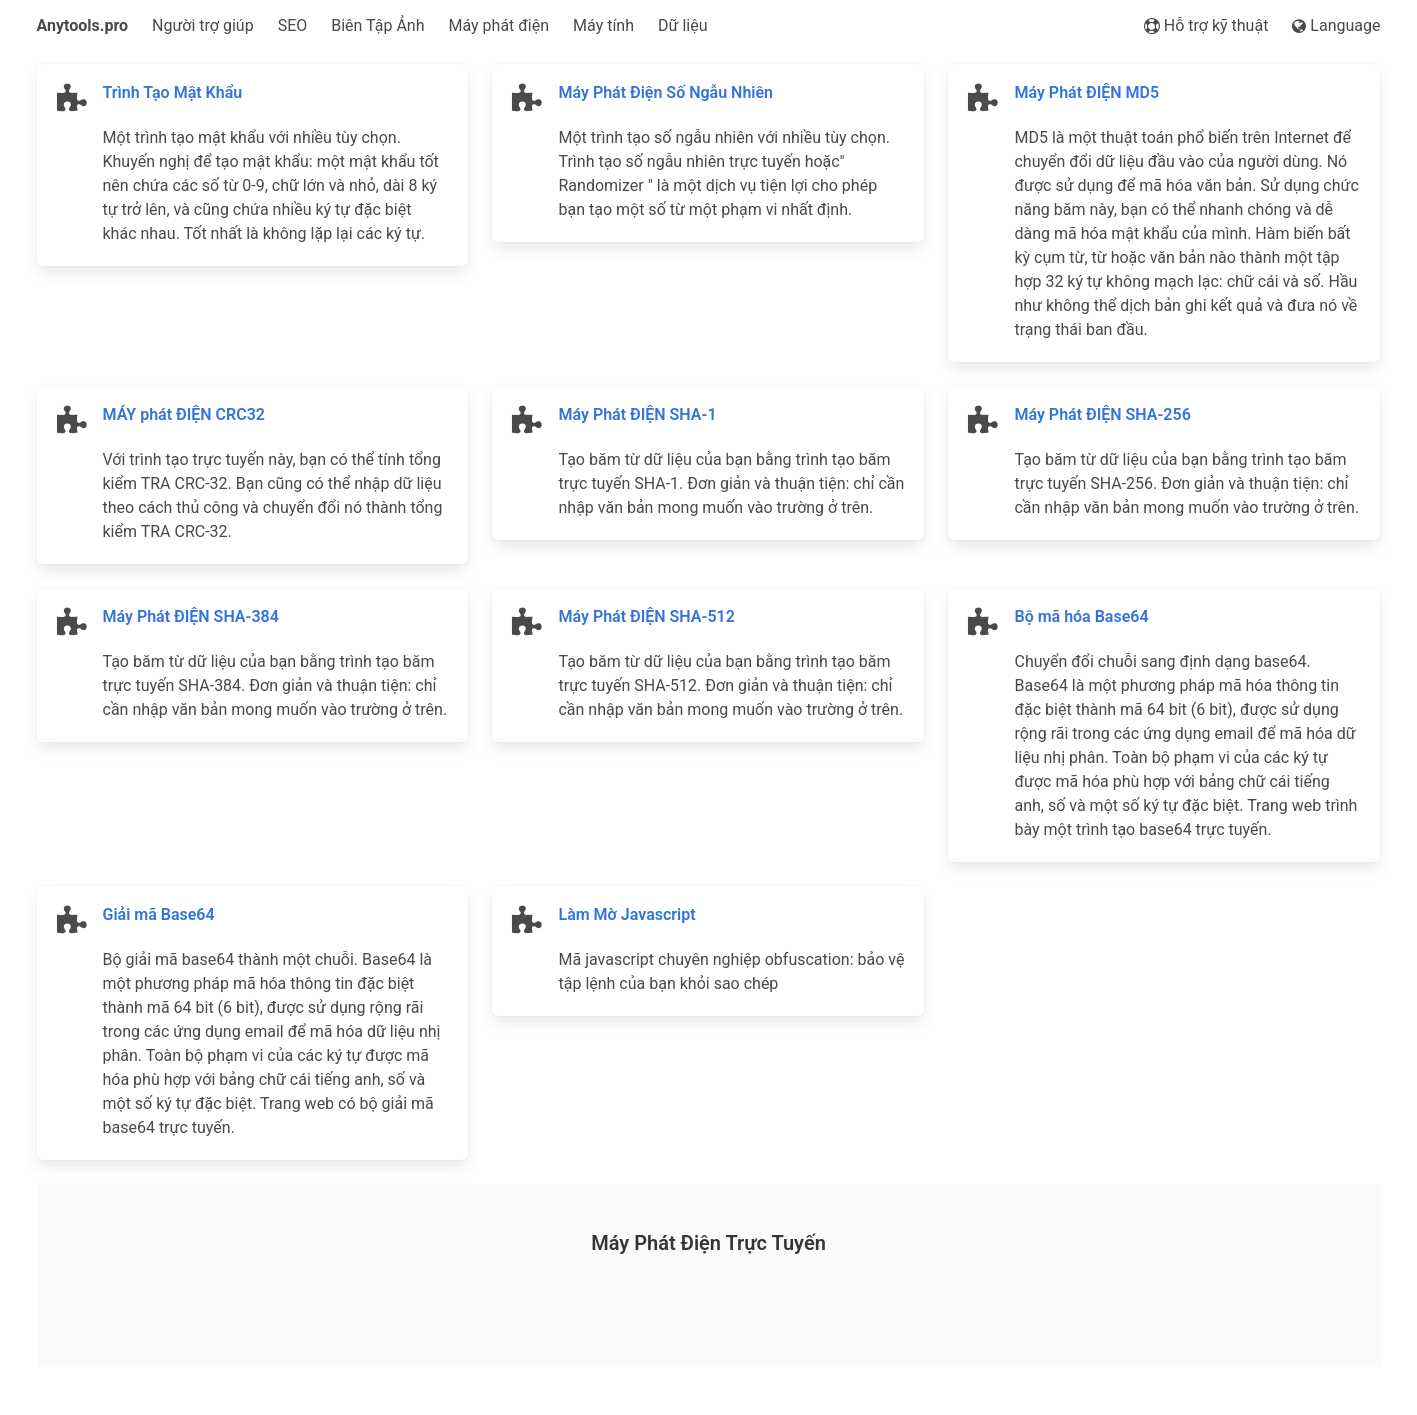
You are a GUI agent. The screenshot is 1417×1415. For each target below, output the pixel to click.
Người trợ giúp (203, 25)
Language (1336, 25)
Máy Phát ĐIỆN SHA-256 (1102, 414)
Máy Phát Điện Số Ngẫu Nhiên (665, 92)
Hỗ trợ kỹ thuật (1206, 25)
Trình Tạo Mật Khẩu (173, 92)
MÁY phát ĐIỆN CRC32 (184, 414)
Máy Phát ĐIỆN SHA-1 (637, 414)
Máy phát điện (499, 25)
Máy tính (603, 25)
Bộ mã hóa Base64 (1081, 616)
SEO (293, 25)
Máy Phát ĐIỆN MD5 (1086, 92)
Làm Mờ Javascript (626, 914)
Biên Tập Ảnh (377, 25)
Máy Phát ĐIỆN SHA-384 (191, 616)
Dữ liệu (682, 25)
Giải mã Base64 (159, 914)
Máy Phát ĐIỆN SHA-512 (646, 616)
